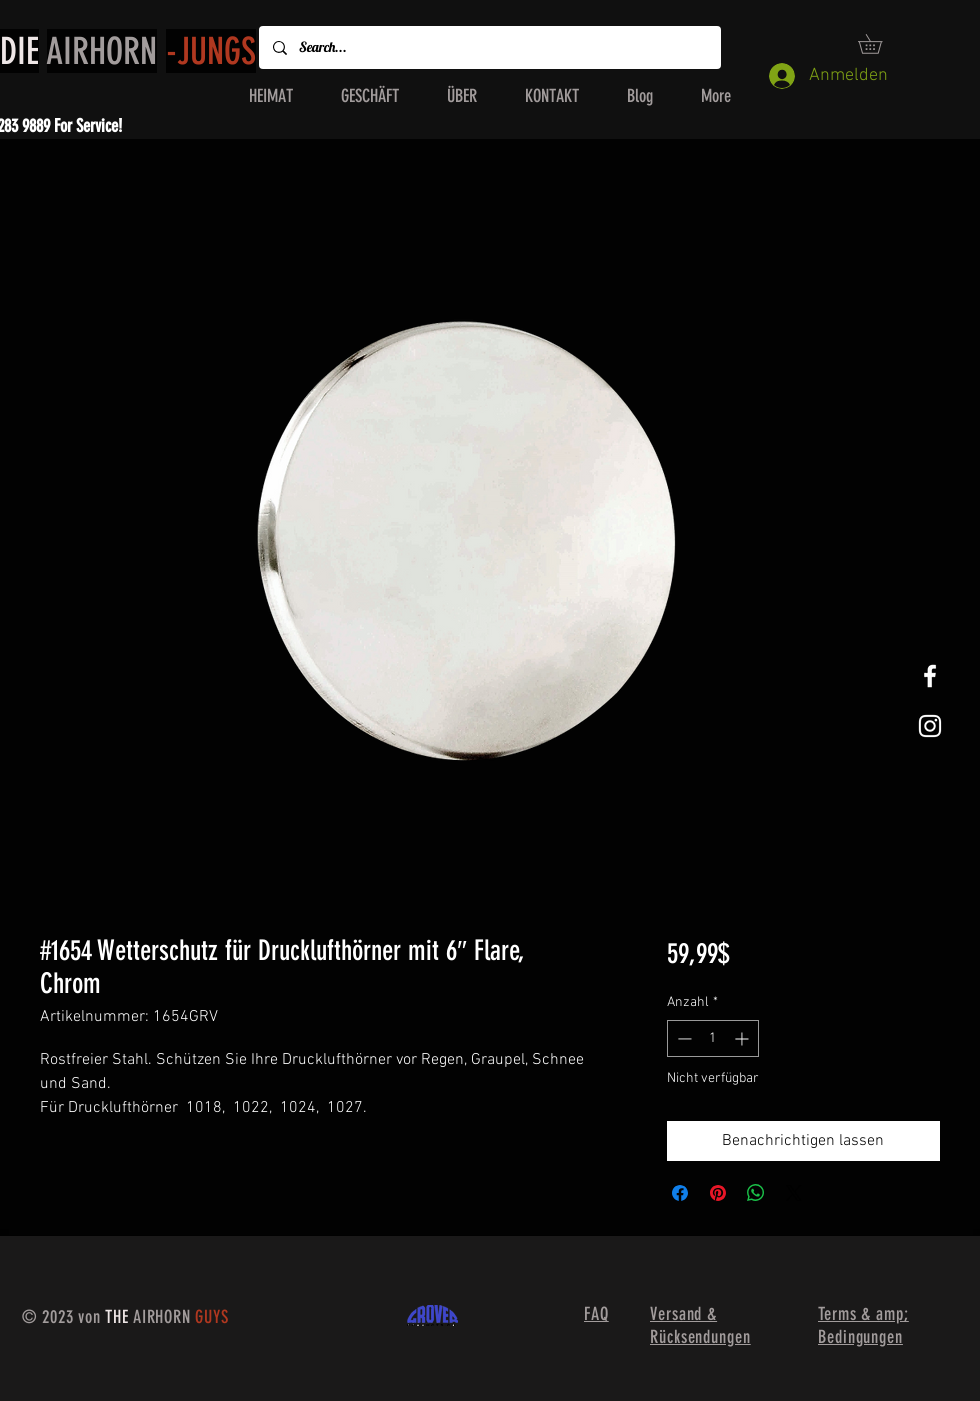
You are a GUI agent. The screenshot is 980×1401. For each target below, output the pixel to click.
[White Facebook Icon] (930, 676)
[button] (879, 44)
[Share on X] (794, 1193)
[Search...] (489, 47)
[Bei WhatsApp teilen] (756, 1193)
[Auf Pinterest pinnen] (718, 1193)
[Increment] (743, 1038)
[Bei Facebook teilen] (680, 1193)
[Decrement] (682, 1038)
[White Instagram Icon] (930, 726)
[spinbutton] (713, 1038)
